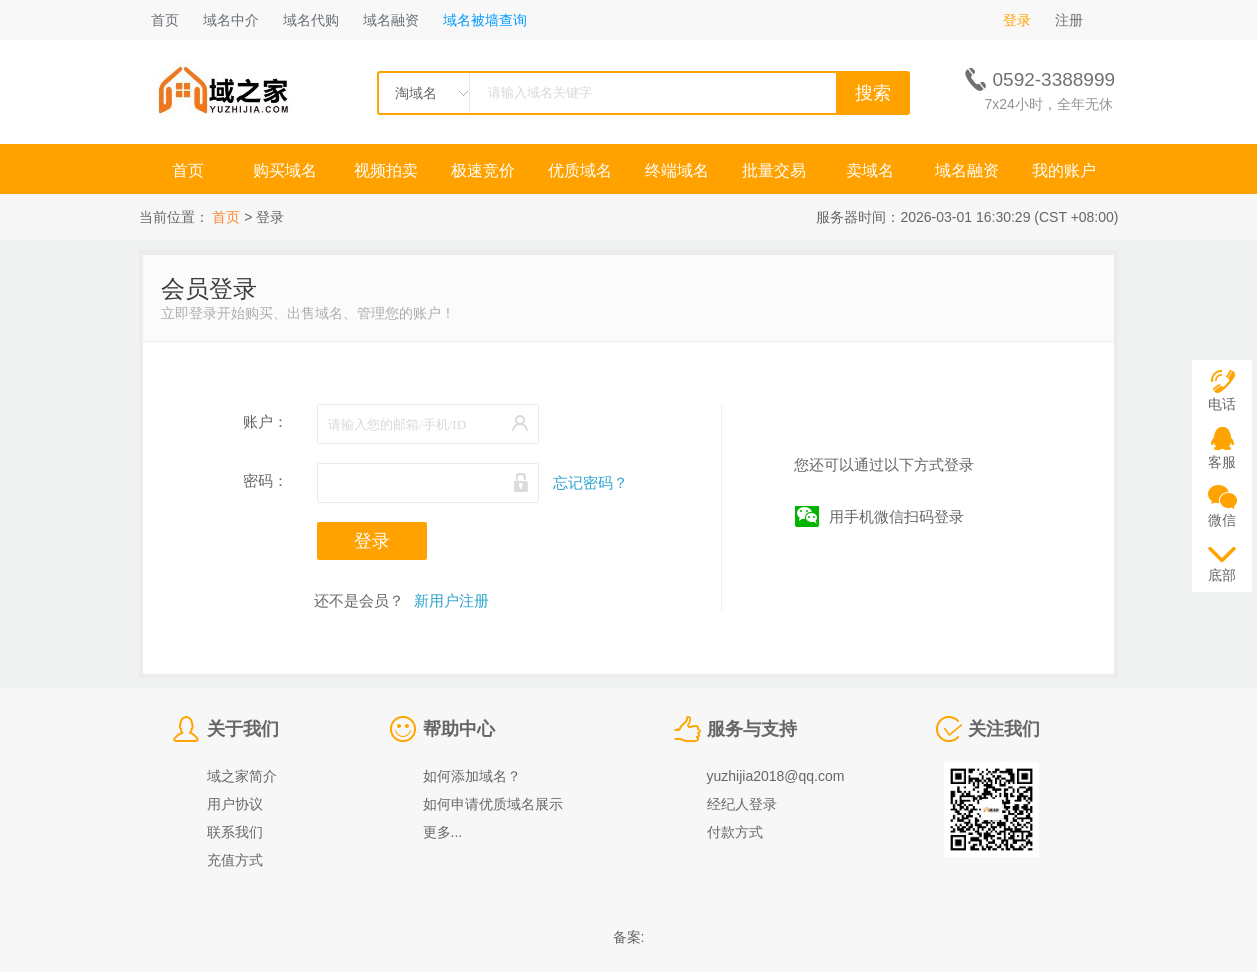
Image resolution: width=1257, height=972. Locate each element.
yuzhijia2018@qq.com (776, 776)
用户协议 (235, 804)
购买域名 (287, 170)
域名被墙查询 (485, 20)
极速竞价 (483, 170)
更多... (443, 832)
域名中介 (231, 20)
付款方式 (735, 832)
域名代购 (311, 20)
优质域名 (580, 170)
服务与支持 (752, 729)
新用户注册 (451, 600)
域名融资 (391, 20)
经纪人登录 (742, 804)
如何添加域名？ (472, 776)
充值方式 (235, 860)
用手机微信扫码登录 (896, 516)
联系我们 (235, 832)
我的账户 (1064, 170)
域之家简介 (242, 776)
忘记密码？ (590, 482)
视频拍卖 (386, 170)
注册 (1069, 20)
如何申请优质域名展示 (493, 804)
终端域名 (677, 170)
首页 (165, 20)
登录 (1017, 20)
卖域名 (870, 170)
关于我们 (243, 729)
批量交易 (774, 170)
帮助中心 (459, 729)
